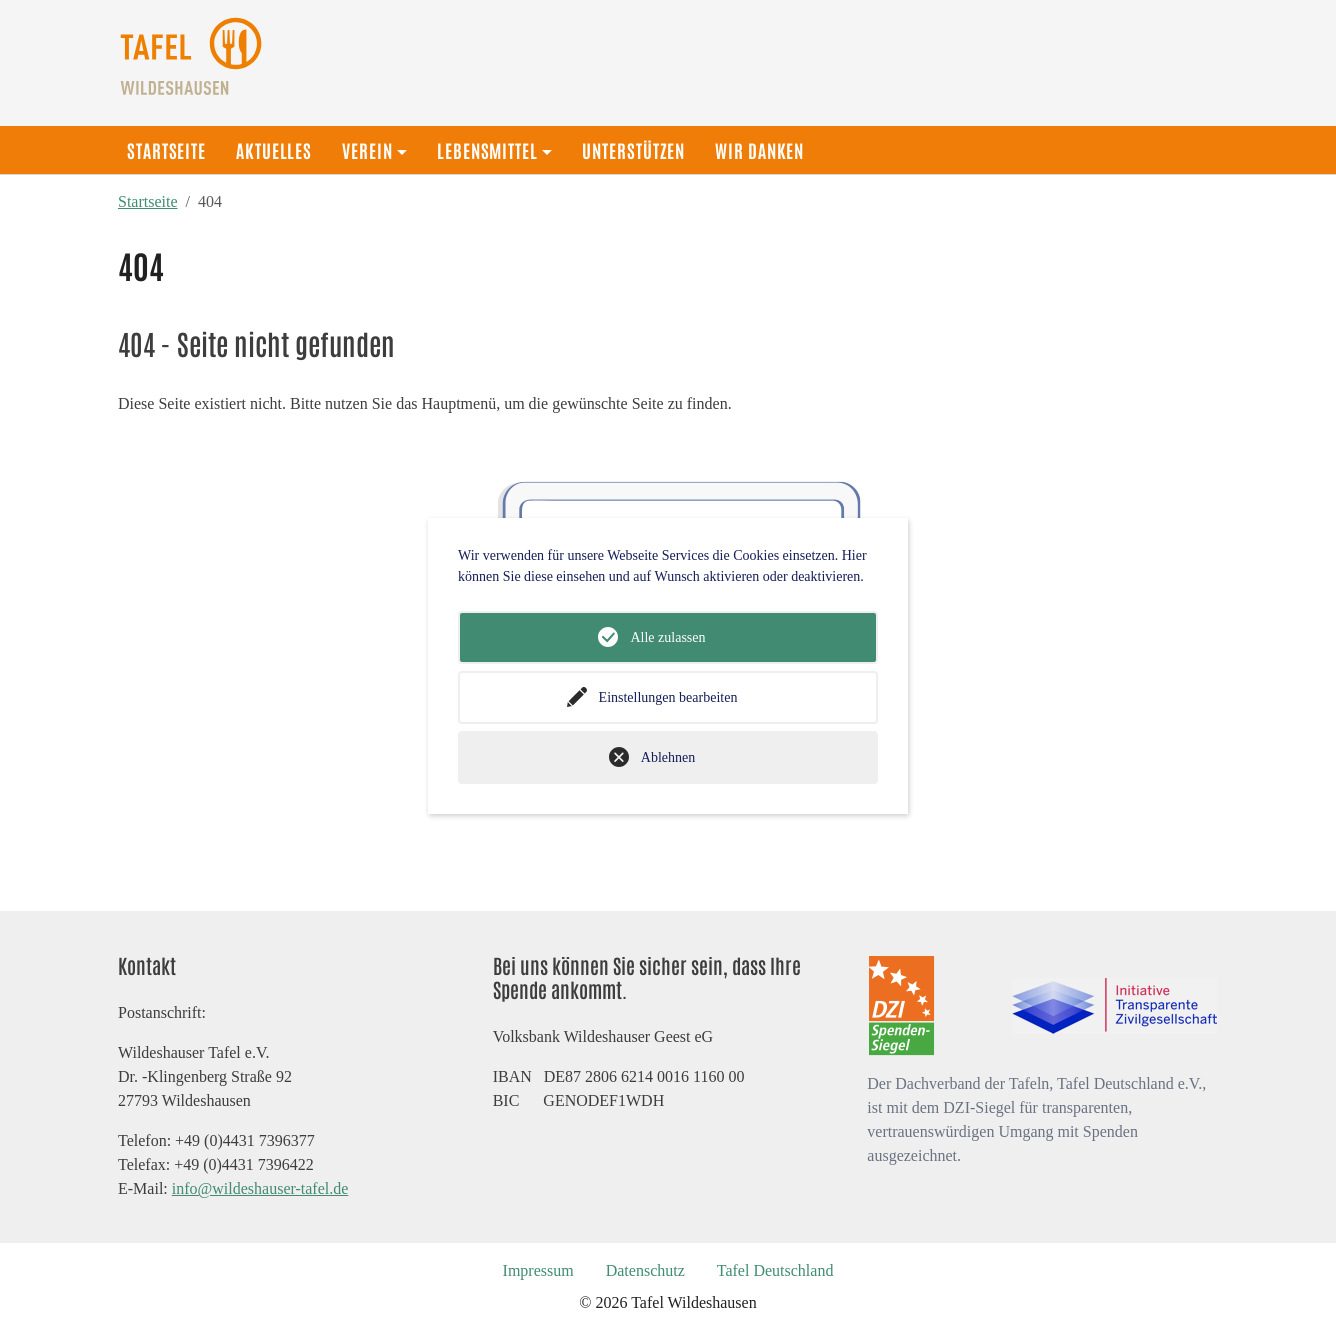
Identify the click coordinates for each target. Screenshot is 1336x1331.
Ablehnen (668, 757)
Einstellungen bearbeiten (668, 697)
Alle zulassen (667, 637)
